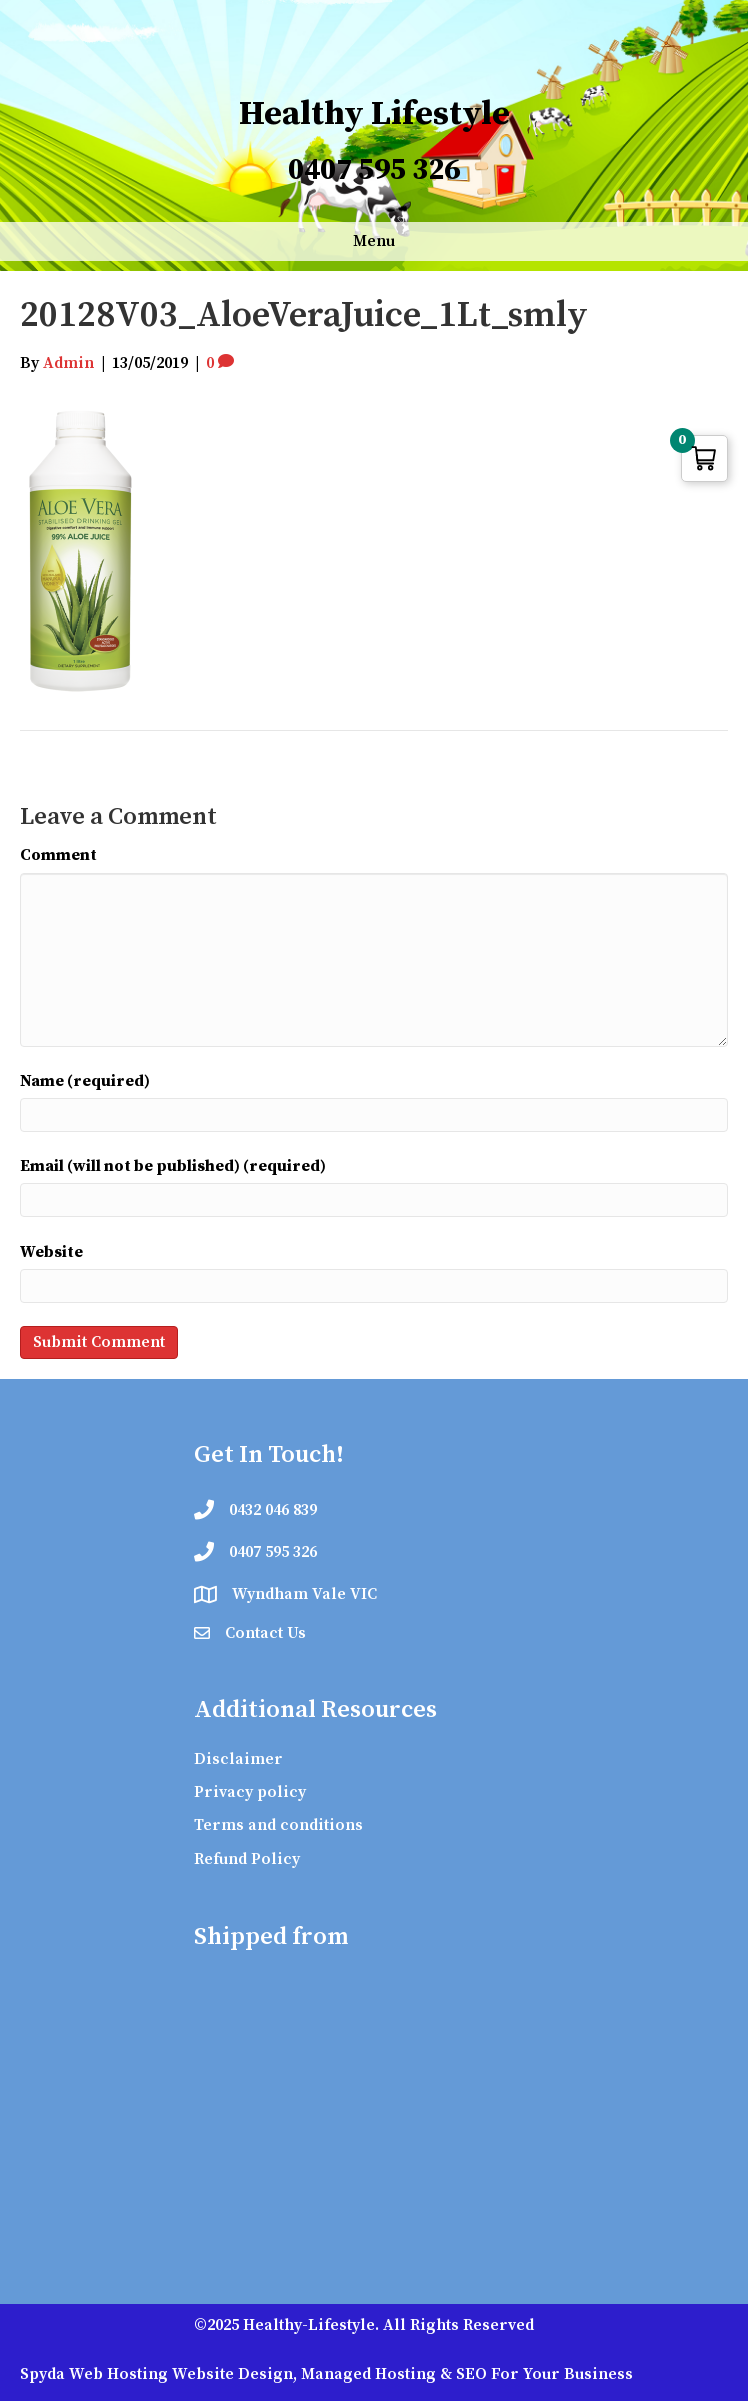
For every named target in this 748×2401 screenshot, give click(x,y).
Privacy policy (250, 1792)
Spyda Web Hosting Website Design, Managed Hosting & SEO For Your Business (326, 2374)
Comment (58, 855)
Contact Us (265, 1633)
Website (51, 1252)
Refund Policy (247, 1859)
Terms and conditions (278, 1825)
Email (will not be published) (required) (173, 1166)
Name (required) (85, 1081)
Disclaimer (238, 1759)
